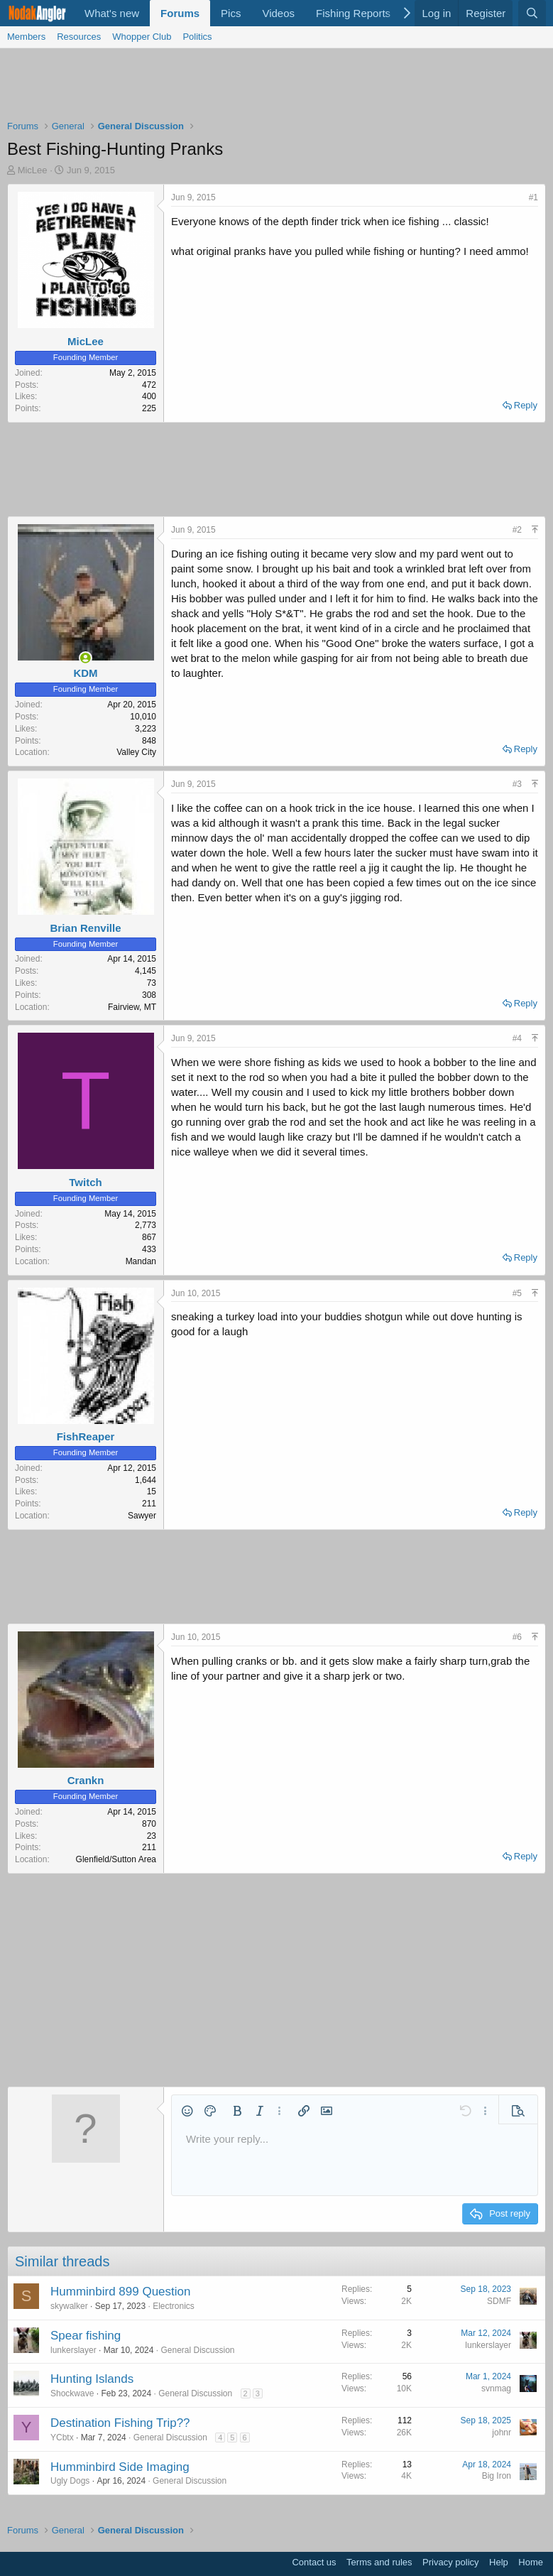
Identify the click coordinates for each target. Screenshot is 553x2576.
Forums (179, 13)
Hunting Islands (91, 2379)
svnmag (496, 2388)
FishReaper (86, 1436)
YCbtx (62, 2437)
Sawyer (142, 1516)
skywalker (69, 2306)
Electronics (174, 2306)
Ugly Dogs (69, 2481)
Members (26, 36)
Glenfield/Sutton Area (116, 1859)
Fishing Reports (353, 13)
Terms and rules (379, 2562)
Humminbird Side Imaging (120, 2467)
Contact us (314, 2562)
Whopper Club (141, 36)
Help (498, 2562)
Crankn (85, 1780)
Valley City (136, 752)
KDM (85, 673)
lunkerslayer (73, 2350)
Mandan (141, 1261)
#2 (517, 530)
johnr (501, 2433)
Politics (197, 36)
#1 (533, 197)
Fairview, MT (132, 1007)
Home (530, 2562)
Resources (79, 36)
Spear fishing (85, 2335)
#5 (517, 1293)
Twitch (85, 1182)
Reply (525, 405)
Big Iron (496, 2476)
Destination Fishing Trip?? (120, 2423)
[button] (187, 2110)
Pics (231, 13)
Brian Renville (85, 928)
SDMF (499, 2301)
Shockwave (72, 2393)
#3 (517, 784)
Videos (278, 13)
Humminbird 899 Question (120, 2291)
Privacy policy (450, 2562)
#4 (517, 1038)
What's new (111, 13)
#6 (517, 1637)
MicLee (33, 170)
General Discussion (197, 2350)
